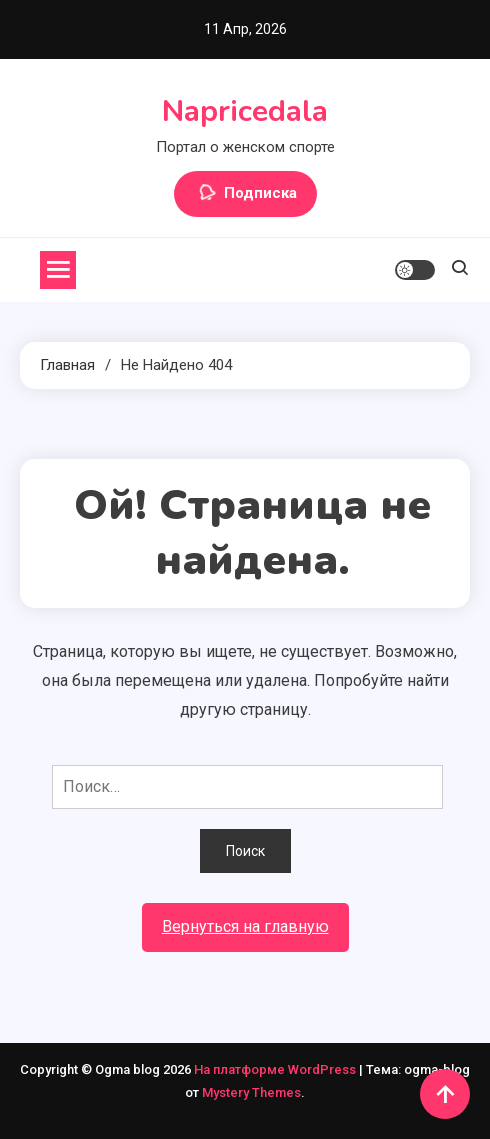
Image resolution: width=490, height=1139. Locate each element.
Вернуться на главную (245, 926)
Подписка (245, 194)
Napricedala (245, 111)
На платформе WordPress (276, 1069)
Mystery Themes (251, 1092)
